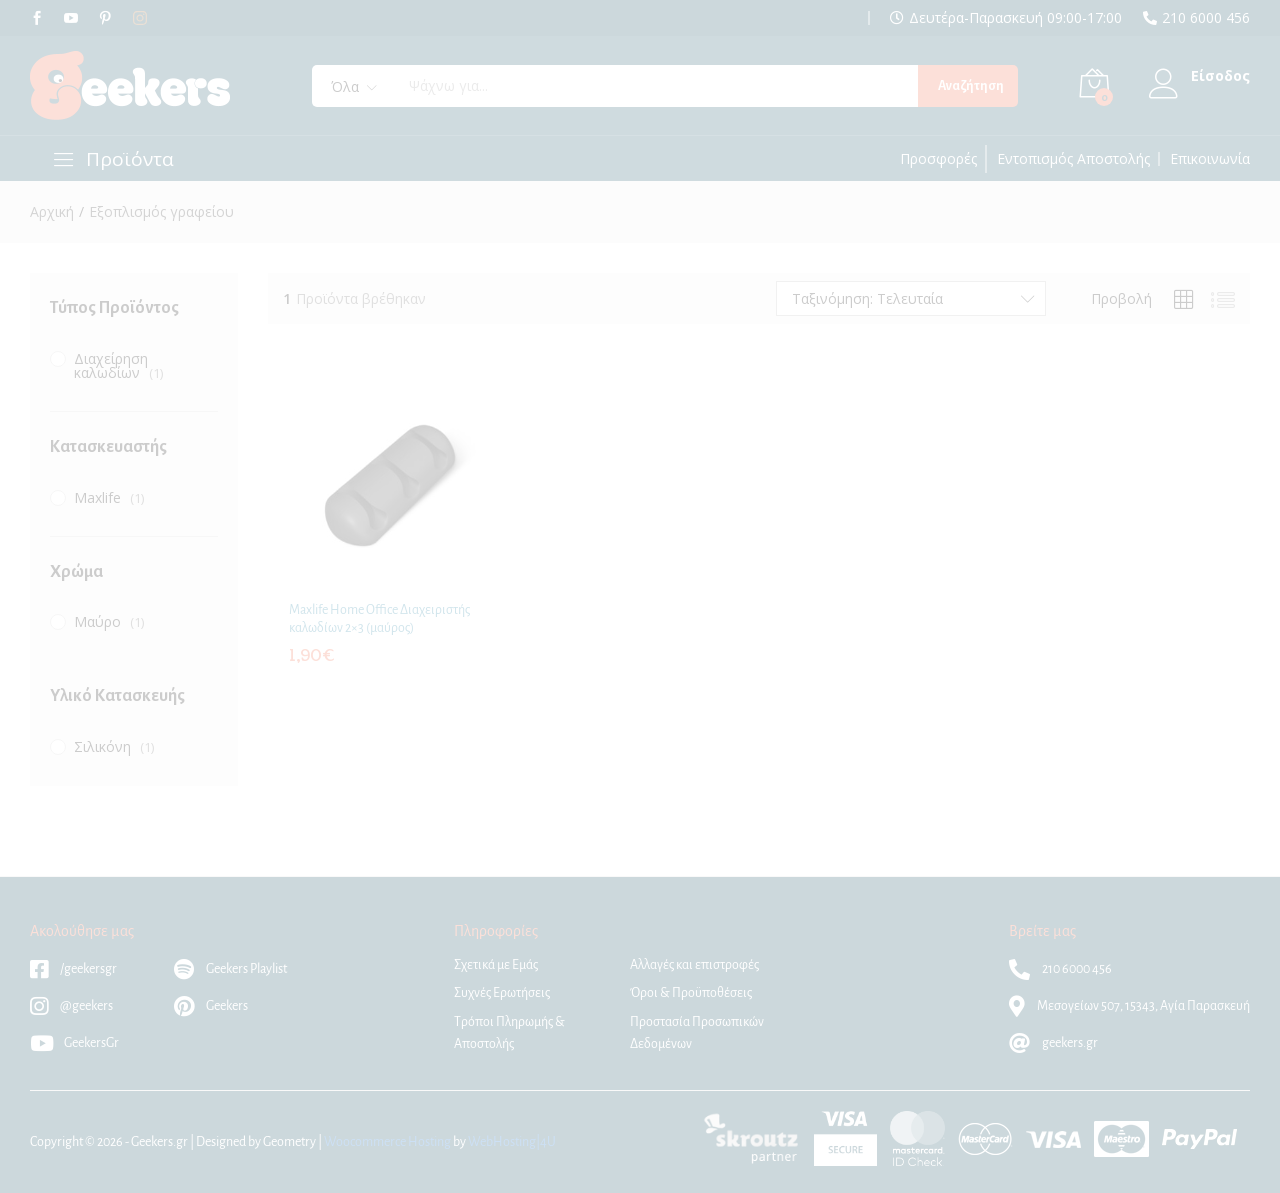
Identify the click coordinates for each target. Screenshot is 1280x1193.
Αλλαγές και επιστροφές (694, 965)
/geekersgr (73, 969)
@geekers (71, 1006)
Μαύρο (97, 621)
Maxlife (97, 497)
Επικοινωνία (1210, 159)
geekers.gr (1053, 1043)
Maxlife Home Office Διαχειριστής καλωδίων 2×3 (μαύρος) (379, 619)
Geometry (289, 1142)
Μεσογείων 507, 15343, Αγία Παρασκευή (1129, 1006)
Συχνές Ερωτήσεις (502, 993)
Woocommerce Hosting (387, 1142)
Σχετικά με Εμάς (496, 965)
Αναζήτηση (971, 86)
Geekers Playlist (230, 969)
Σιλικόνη (102, 746)
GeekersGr (74, 1043)
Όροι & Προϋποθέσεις (691, 993)
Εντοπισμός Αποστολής (1073, 159)
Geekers (211, 1006)
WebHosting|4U (512, 1142)
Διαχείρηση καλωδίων (111, 365)
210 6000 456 (1206, 18)
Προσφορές (938, 159)
